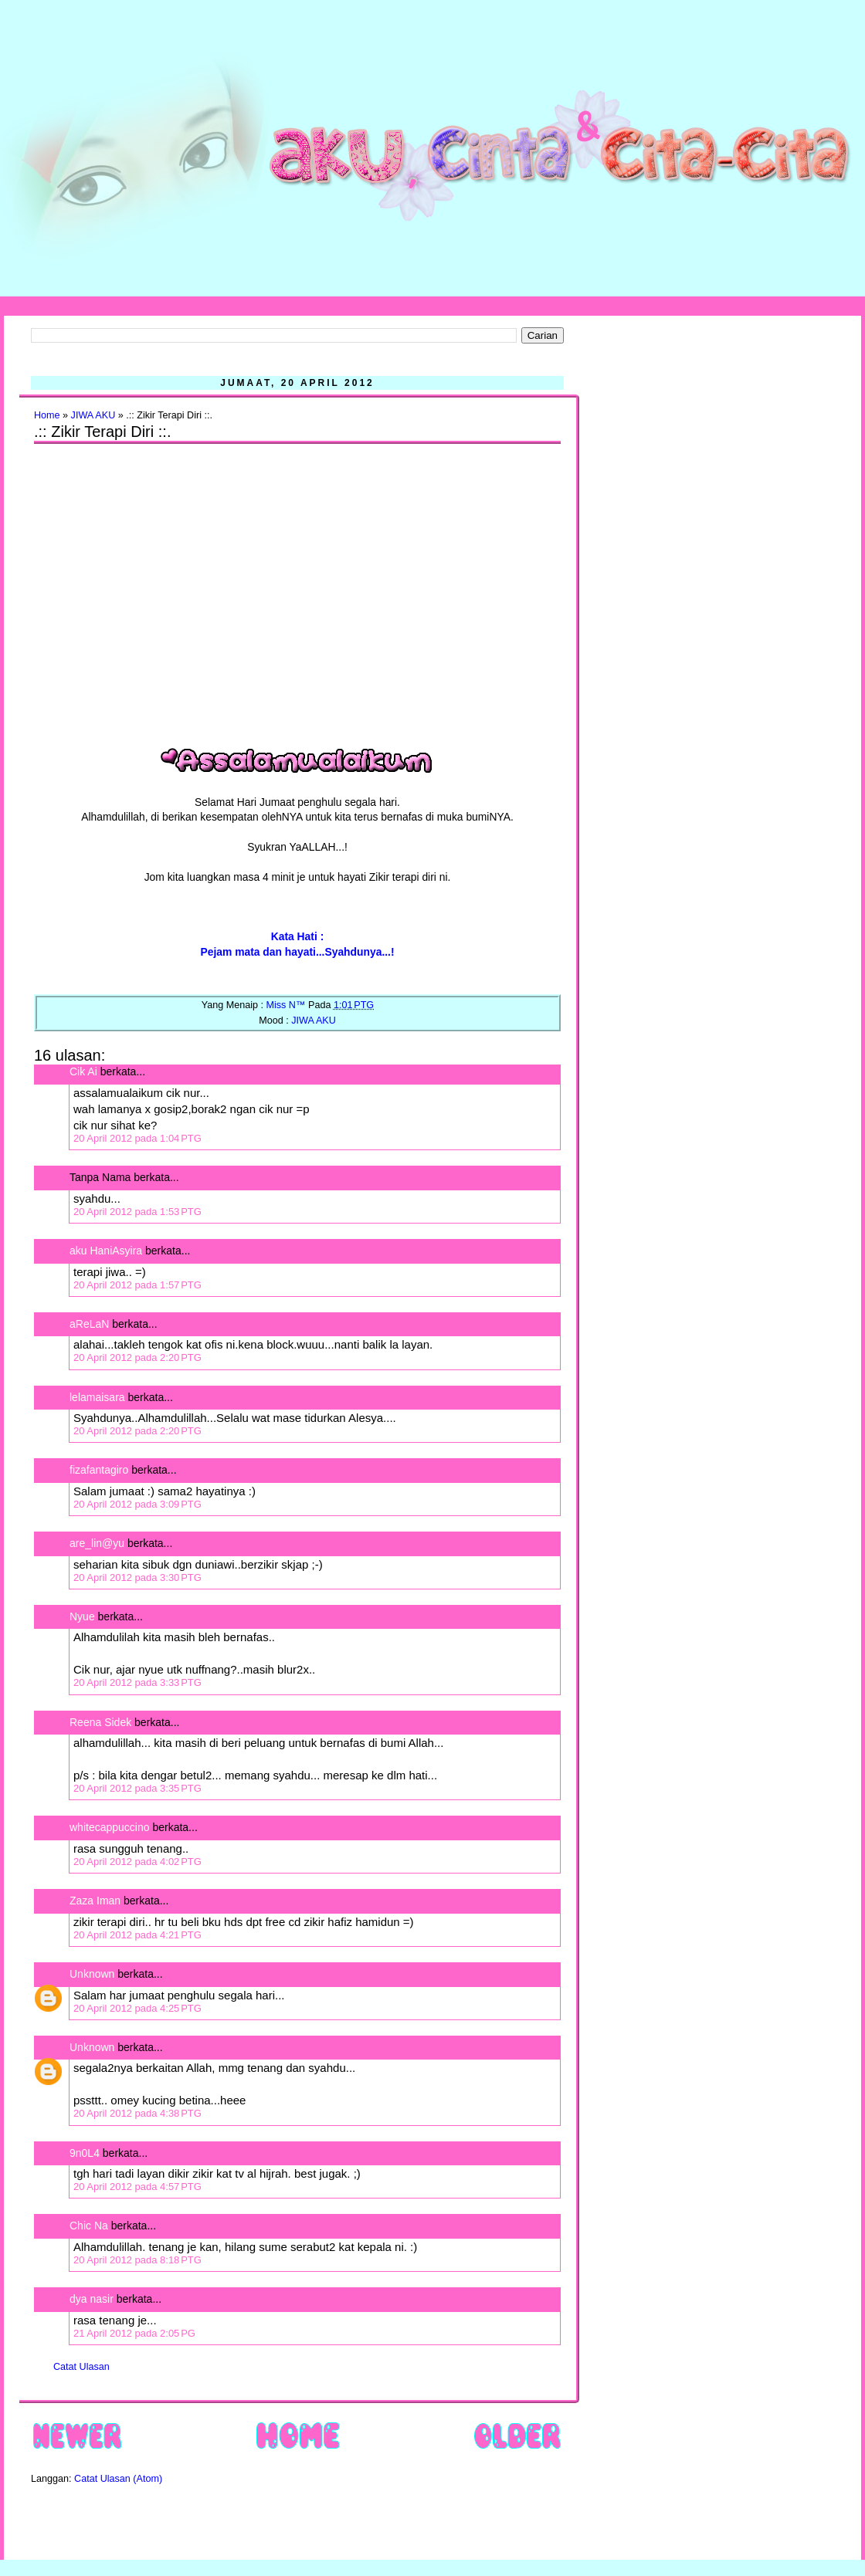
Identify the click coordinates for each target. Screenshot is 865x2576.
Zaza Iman (95, 1900)
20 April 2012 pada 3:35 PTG (137, 1788)
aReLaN (89, 1324)
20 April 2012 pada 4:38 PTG (137, 2113)
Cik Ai (83, 1071)
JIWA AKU (93, 415)
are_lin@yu (97, 1543)
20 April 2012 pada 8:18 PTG (137, 2260)
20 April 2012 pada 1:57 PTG (137, 1285)
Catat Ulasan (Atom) (118, 2478)
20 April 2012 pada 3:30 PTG (137, 1577)
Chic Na (89, 2225)
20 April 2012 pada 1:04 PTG (137, 1138)
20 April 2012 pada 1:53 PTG (137, 1211)
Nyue (82, 1616)
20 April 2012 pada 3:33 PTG (137, 1682)
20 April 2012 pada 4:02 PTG (137, 1861)
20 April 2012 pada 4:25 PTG (137, 2008)
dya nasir (92, 2299)
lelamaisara (97, 1397)
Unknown (92, 1974)
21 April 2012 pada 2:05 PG (134, 2333)
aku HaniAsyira (106, 1250)
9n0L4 (85, 2153)
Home (47, 415)
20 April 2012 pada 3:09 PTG (137, 1504)
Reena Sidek (100, 1722)
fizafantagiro (99, 1470)
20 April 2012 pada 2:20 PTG (137, 1357)
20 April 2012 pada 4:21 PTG (137, 1935)
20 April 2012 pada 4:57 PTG (137, 2186)
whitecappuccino (110, 1827)
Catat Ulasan (81, 2366)
